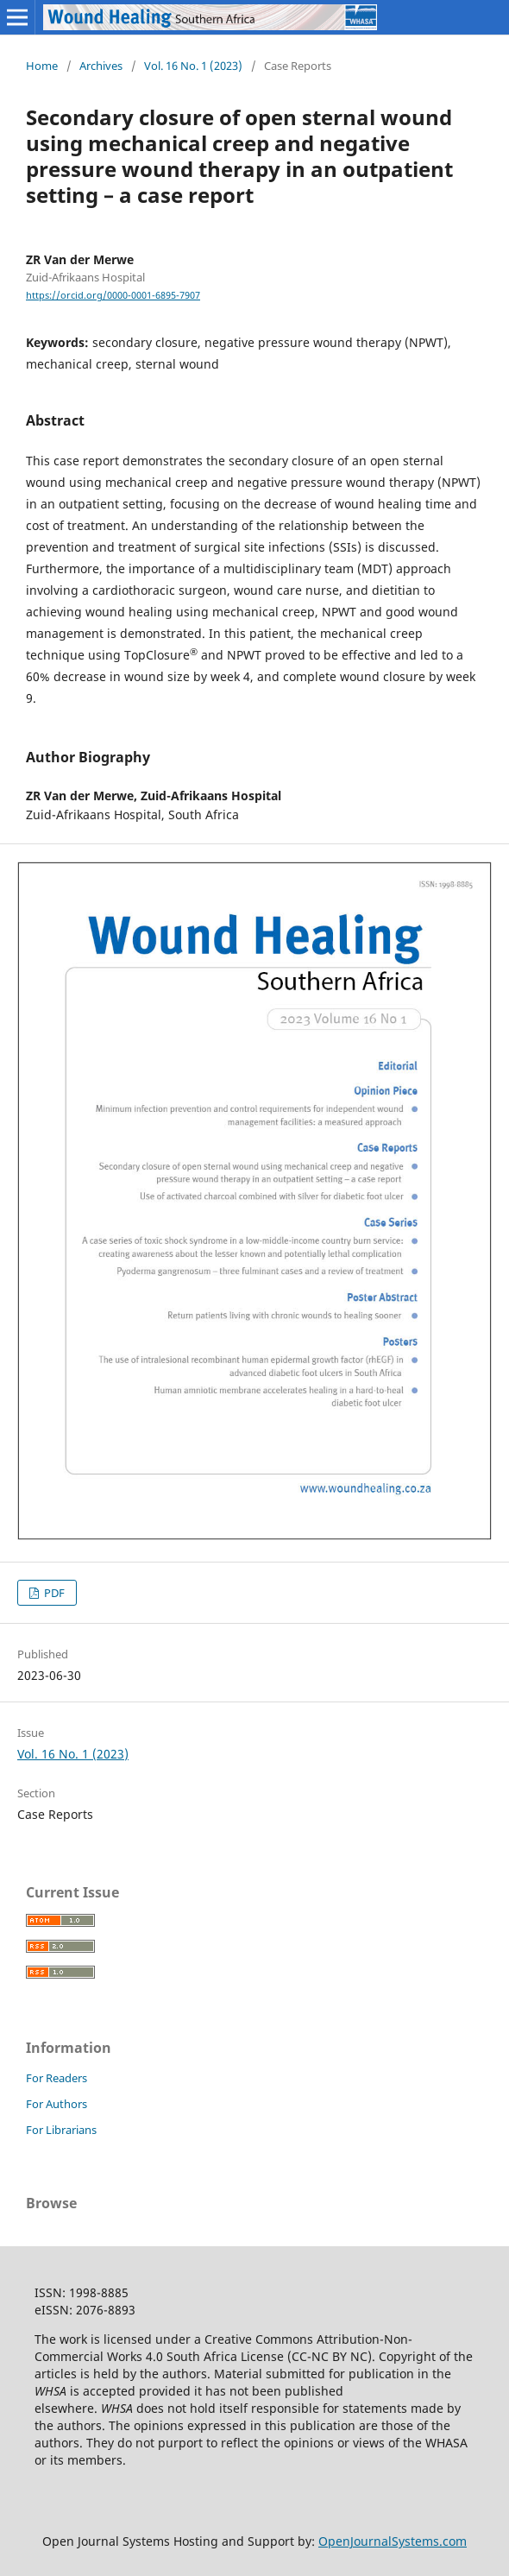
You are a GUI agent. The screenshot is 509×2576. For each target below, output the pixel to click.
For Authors (56, 2104)
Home (42, 65)
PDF (53, 1593)
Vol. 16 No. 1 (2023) (193, 65)
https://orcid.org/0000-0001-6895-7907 (113, 295)
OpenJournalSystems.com (392, 2541)
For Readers (56, 2078)
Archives (101, 65)
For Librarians (61, 2129)
